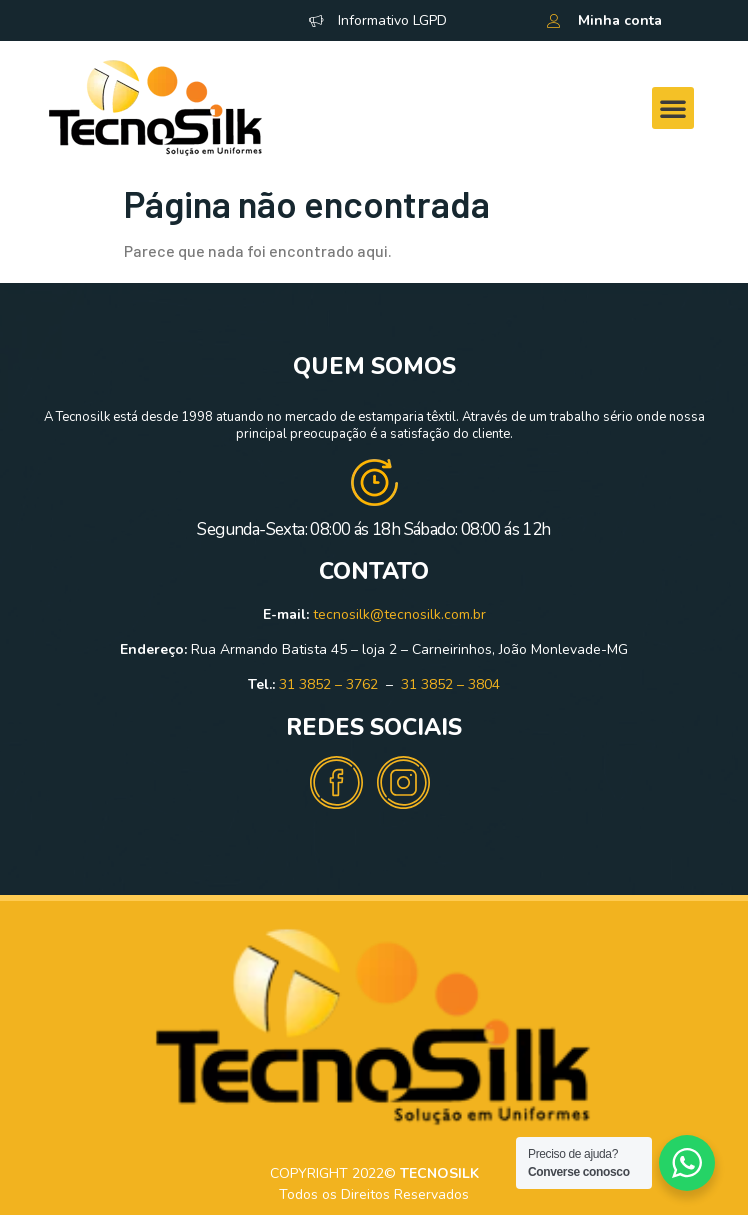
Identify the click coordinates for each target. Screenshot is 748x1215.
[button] (673, 108)
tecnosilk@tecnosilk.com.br (399, 614)
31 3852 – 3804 (450, 684)
